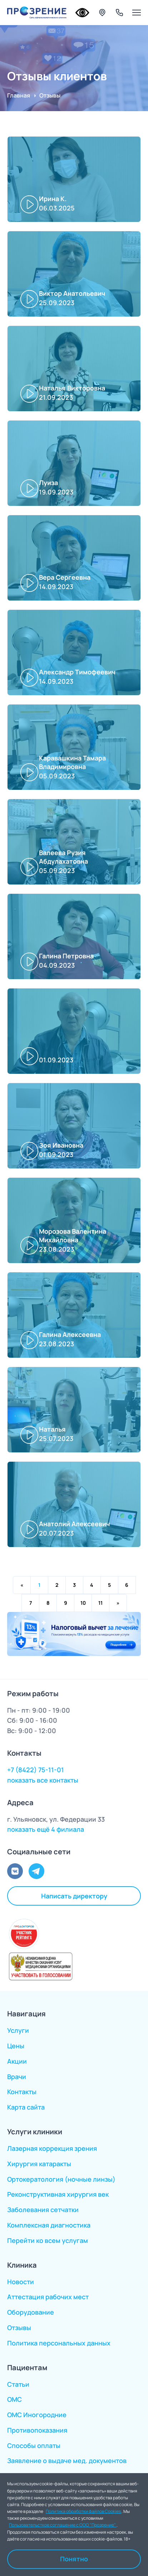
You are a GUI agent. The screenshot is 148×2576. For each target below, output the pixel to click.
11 (100, 1602)
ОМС (14, 2399)
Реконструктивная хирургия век (58, 2194)
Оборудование (30, 2312)
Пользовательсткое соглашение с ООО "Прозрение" (63, 2525)
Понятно (74, 2558)
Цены (15, 2045)
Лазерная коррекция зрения (52, 2148)
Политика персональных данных (58, 2343)
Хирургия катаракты (39, 2163)
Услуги (18, 2030)
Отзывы (19, 2327)
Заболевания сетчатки (43, 2209)
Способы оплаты (33, 2445)
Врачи (16, 2076)
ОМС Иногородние (36, 2414)
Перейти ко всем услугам (47, 2240)
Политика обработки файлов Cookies (84, 2511)
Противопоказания (37, 2430)
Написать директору (74, 1896)
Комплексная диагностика (48, 2225)
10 (83, 1602)
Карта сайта (26, 2107)
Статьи (18, 2384)
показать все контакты (42, 1780)
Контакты (21, 2091)
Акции (17, 2061)
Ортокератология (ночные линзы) (61, 2179)
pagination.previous (22, 1585)
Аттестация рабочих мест (48, 2296)
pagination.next (118, 1603)
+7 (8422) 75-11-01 (35, 1769)
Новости (20, 2281)
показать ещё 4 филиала (45, 1829)
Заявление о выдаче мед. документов (67, 2460)
